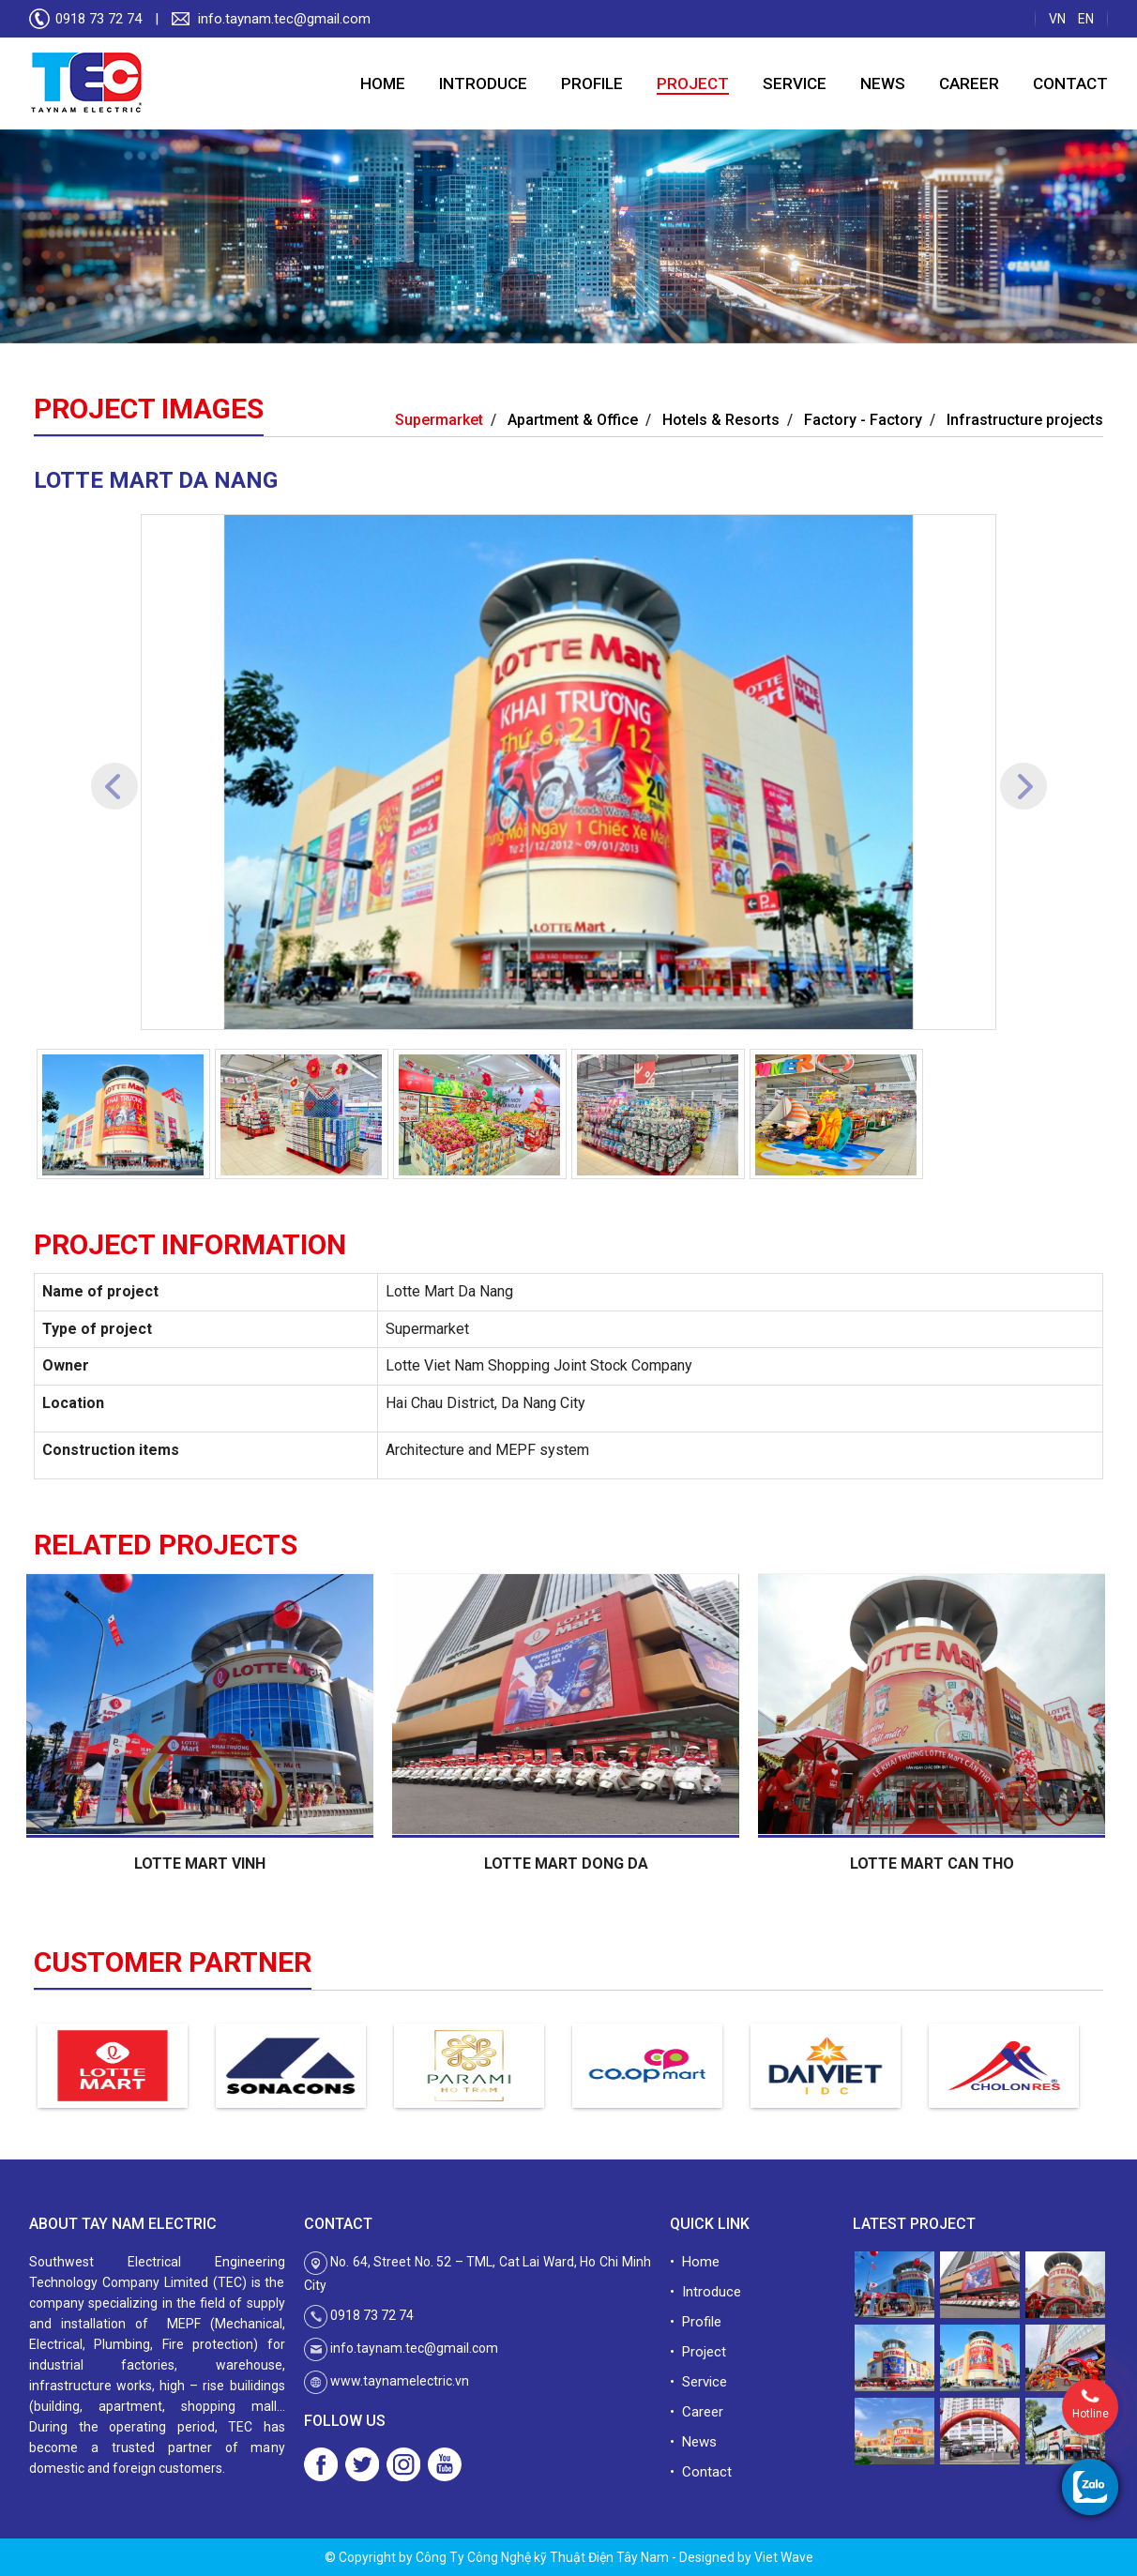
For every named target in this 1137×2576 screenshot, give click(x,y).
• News (693, 2441)
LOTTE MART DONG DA (569, 1863)
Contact (1070, 83)
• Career (696, 2411)
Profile (592, 83)
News (882, 83)
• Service (698, 2381)
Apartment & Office (573, 420)
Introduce (483, 83)
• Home (695, 2261)
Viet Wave (783, 2557)
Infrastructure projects (1025, 420)
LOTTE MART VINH (202, 1863)
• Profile (695, 2321)
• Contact (701, 2471)
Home (382, 83)
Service (794, 83)
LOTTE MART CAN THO (935, 1863)
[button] (114, 772)
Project (693, 83)
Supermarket (439, 420)
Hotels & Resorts (721, 420)
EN (1086, 18)
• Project (698, 2351)
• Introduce (705, 2291)
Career (969, 83)
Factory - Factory (863, 420)
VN (1057, 18)
